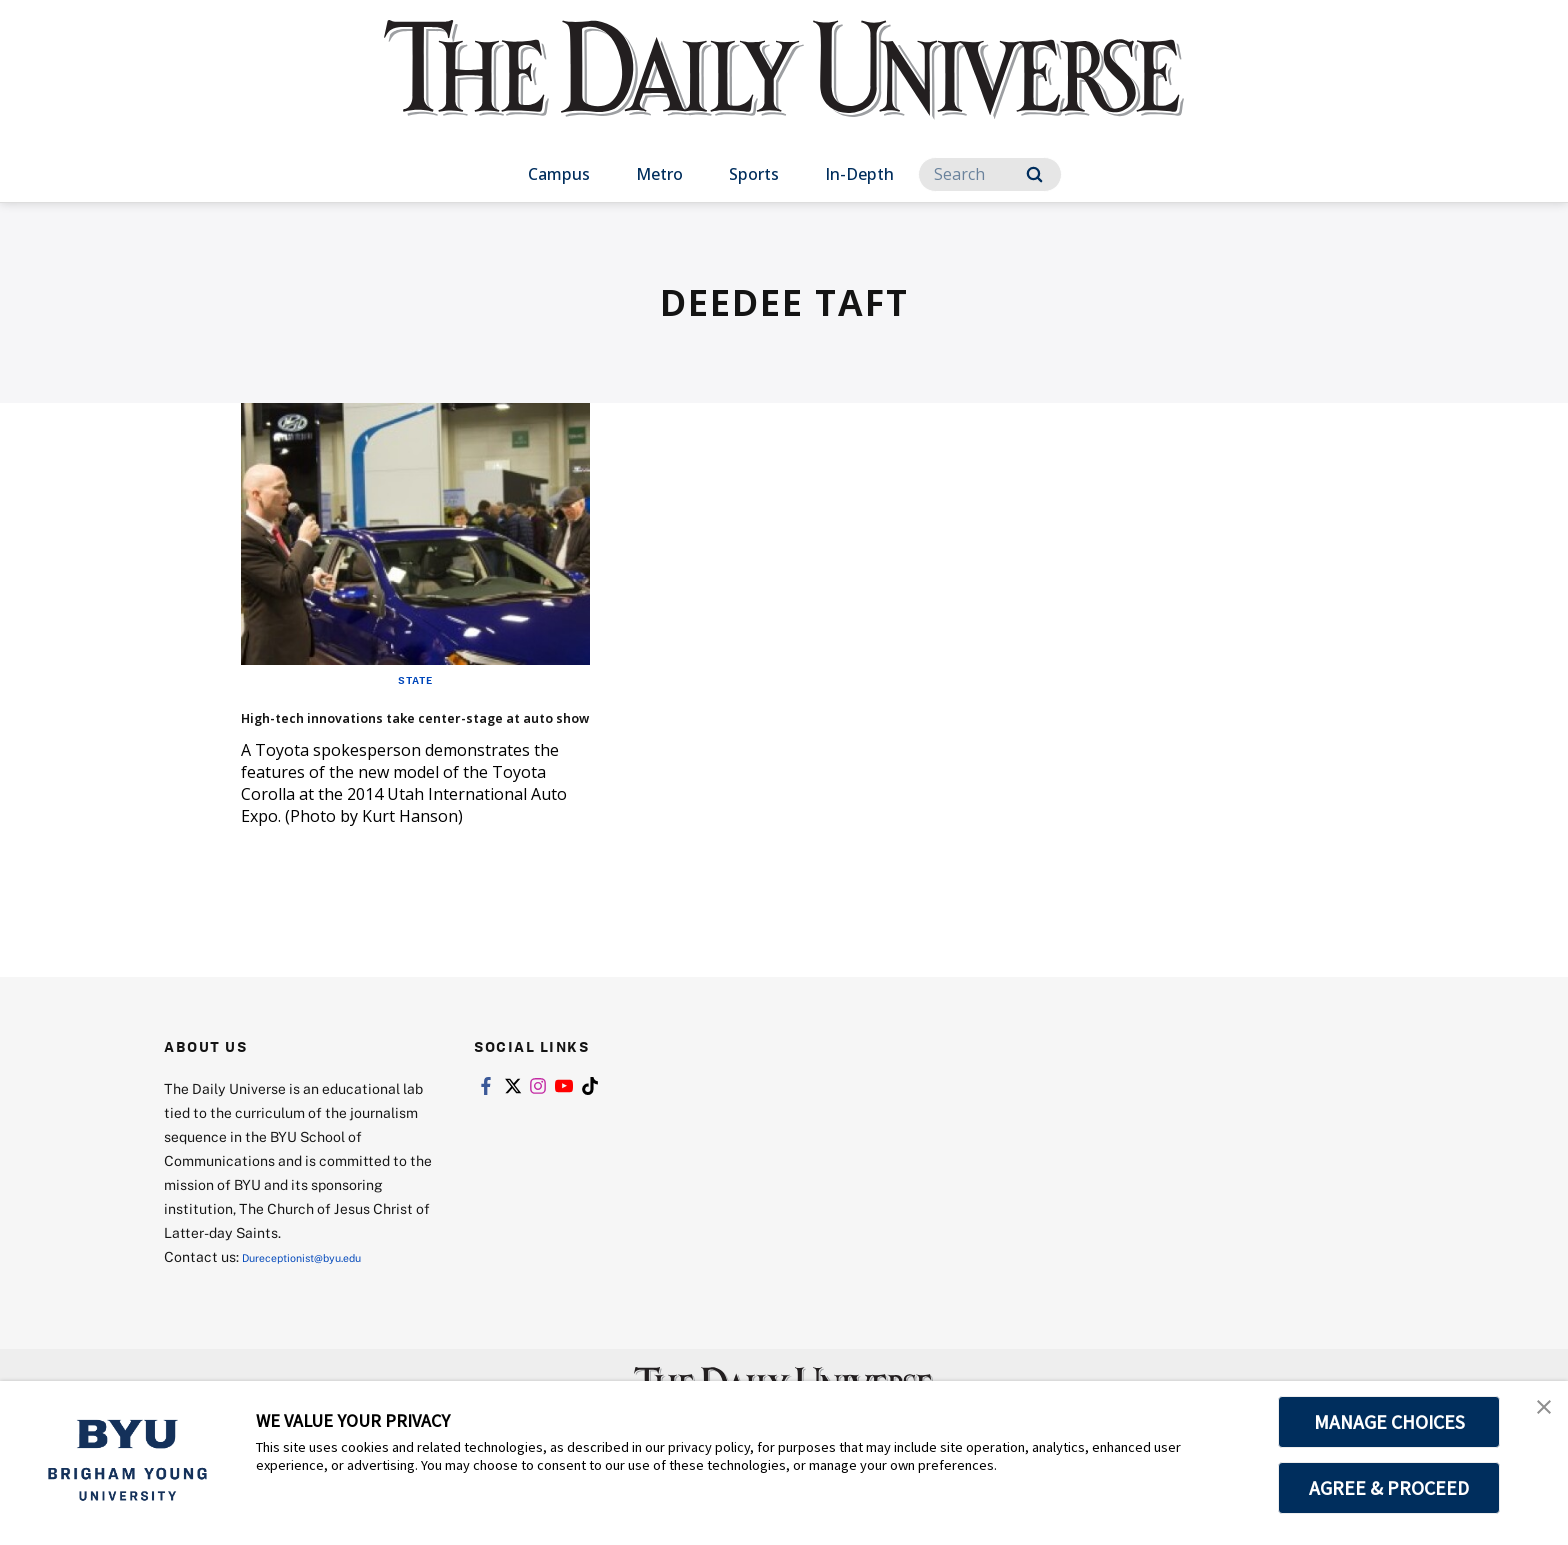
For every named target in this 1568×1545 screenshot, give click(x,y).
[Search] (990, 174)
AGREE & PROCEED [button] (1389, 1488)
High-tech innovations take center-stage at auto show (402, 728)
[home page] (784, 89)
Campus (559, 174)
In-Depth (859, 174)
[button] (1535, 1417)
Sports (754, 174)
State (415, 679)
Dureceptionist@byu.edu (322, 1286)
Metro (659, 174)
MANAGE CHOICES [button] (1389, 1422)
